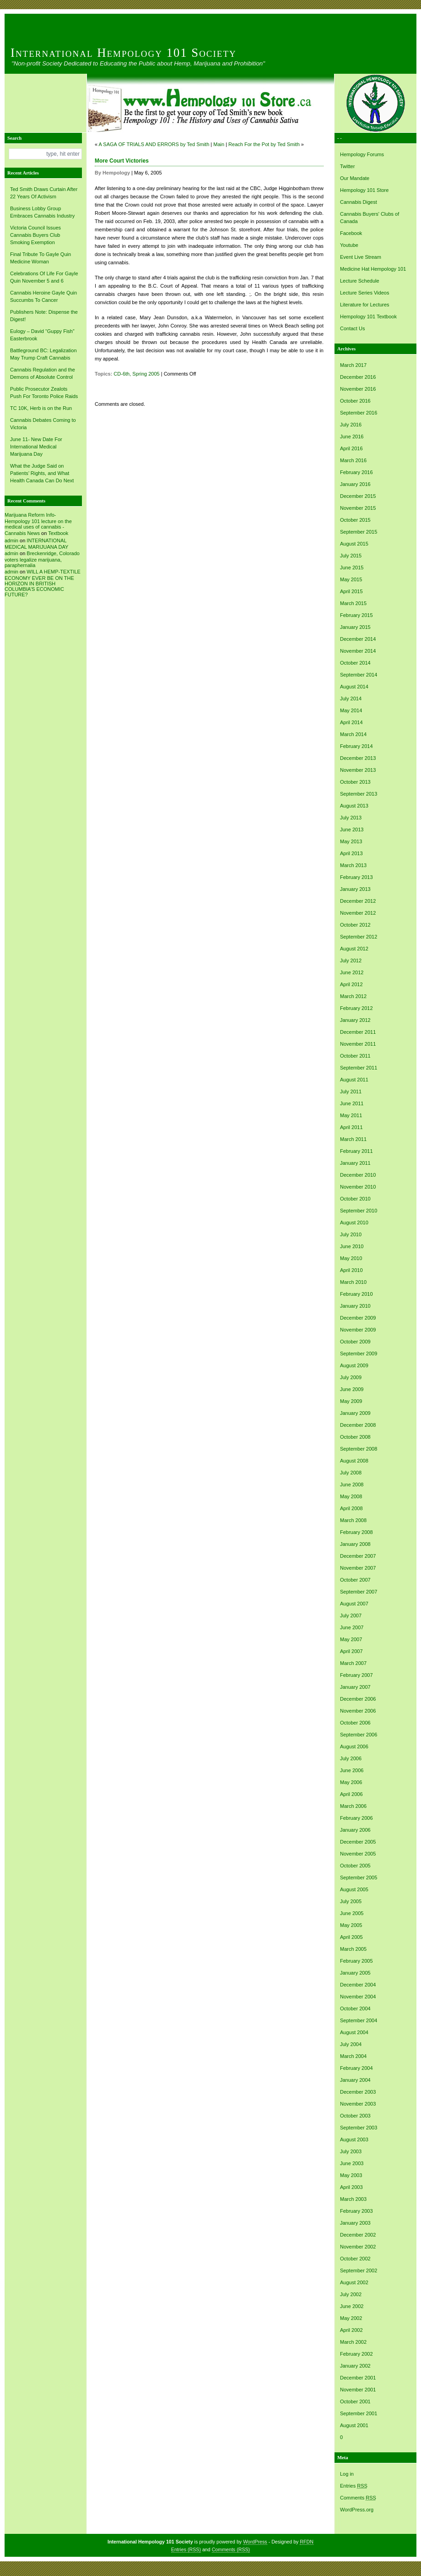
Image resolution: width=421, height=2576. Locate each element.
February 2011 (356, 1151)
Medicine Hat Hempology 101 (373, 269)
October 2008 (355, 1437)
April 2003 (351, 2187)
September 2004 (358, 2020)
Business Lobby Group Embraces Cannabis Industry (42, 212)
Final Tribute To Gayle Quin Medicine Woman (40, 257)
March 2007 (353, 1663)
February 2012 (356, 1008)
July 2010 (351, 1234)
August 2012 (354, 948)
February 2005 (356, 1961)
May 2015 (351, 579)
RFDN (306, 2541)
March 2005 (353, 1949)
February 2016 (356, 472)
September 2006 (358, 1734)
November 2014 (358, 651)
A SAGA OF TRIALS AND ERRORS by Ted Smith (154, 144)
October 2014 (355, 663)
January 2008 (355, 1544)
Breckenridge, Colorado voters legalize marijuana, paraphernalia (42, 559)
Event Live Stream (360, 257)
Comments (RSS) (231, 2549)
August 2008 (354, 1460)
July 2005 (351, 1901)
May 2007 (351, 1639)
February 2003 (356, 2211)
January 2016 (355, 484)
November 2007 (358, 1568)
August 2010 (354, 1222)
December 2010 (358, 1175)
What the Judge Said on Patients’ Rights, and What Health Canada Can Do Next (42, 473)
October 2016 (355, 401)
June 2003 (351, 2163)
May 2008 (351, 1496)
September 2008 (358, 1449)
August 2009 (354, 1365)
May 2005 (351, 1925)
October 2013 (355, 782)
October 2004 (355, 2008)
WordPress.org (356, 2509)
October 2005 (355, 1865)
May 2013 (351, 841)
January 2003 (355, 2223)
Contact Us (352, 328)
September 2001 (358, 2413)
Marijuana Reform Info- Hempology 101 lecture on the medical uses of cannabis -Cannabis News (38, 524)
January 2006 (355, 1830)
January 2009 (355, 1413)
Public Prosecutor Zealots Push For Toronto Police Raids (44, 392)
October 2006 (355, 1722)
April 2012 (351, 984)
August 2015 (354, 543)
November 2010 (358, 1187)
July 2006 (351, 1758)
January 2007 (355, 1687)
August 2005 (354, 1889)
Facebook (351, 233)
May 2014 (351, 710)
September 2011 (358, 1067)
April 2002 (351, 2330)
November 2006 (358, 1711)
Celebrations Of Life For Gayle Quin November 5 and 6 (44, 277)
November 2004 (358, 1996)
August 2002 (354, 2282)
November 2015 (358, 508)
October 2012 (355, 925)
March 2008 (353, 1520)
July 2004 (351, 2044)
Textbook (58, 533)
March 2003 (353, 2199)
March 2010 (353, 1282)
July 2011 (351, 1091)
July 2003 (351, 2151)
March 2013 (353, 865)
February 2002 (356, 2354)
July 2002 (351, 2294)
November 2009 (358, 1329)
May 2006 (351, 1782)
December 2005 (358, 1842)
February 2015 (356, 615)
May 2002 (351, 2318)
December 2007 (358, 1556)
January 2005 (355, 1973)
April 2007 (351, 1651)
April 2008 (351, 1508)
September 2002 (358, 2270)
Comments (358, 2497)
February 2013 (356, 877)
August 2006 (354, 1746)
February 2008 (356, 1532)
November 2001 (358, 2389)
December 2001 (358, 2377)
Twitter (347, 166)
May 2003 (351, 2175)
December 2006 (358, 1699)
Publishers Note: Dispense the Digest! (44, 315)
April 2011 (351, 1127)
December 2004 (358, 1984)
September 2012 (358, 936)
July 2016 (351, 424)
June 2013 (351, 829)
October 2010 (355, 1198)
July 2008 (351, 1472)
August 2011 (354, 1079)
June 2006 (351, 1770)
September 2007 (358, 1591)
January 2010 (355, 1306)
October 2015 (355, 520)
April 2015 (351, 591)
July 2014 (351, 698)
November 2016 (358, 389)
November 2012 (358, 913)
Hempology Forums (362, 154)
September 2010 (358, 1210)
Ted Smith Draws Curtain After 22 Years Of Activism (43, 192)
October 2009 (355, 1341)
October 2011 (355, 1056)
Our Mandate (354, 178)
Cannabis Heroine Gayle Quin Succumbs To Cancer (43, 296)
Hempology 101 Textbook (368, 316)
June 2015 (351, 567)
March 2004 (353, 2056)
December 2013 (358, 758)
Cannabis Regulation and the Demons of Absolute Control (42, 373)
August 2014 (354, 686)
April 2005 (351, 1937)
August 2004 (354, 2032)
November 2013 (358, 770)
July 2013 (351, 817)
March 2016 (353, 460)
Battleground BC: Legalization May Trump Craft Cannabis (43, 354)
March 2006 (353, 1806)
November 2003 (358, 2104)
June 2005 (351, 1913)
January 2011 (355, 1163)
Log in (347, 2474)
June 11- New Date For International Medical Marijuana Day (36, 447)
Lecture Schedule (359, 281)
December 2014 (358, 639)
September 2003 (358, 2127)
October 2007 (355, 1580)
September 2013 (358, 794)
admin (11, 540)
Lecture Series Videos (364, 292)
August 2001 (354, 2425)
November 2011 (358, 1044)
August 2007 (354, 1603)
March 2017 (353, 365)
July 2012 (351, 960)
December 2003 (358, 2092)
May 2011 (351, 1115)
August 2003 (354, 2139)
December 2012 (358, 901)
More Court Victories (122, 161)
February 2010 (356, 1294)
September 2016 (358, 412)
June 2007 (351, 1627)
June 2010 (351, 1246)
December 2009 (358, 1318)
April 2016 (351, 448)
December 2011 (358, 1032)
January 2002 (355, 2366)
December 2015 (358, 496)
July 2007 (351, 1615)
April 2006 (351, 1794)
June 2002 (351, 2306)
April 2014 (351, 722)
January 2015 (355, 627)
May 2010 (351, 1258)
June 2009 (351, 1389)
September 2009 (358, 1353)
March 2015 (353, 603)
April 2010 (351, 1270)
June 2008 (351, 1484)
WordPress (255, 2541)
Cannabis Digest (358, 202)
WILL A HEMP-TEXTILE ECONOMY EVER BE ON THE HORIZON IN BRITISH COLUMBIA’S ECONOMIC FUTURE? (43, 583)
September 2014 (358, 674)
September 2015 (358, 532)
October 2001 (355, 2401)
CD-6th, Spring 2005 (136, 374)
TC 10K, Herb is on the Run (41, 408)
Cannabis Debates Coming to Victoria (43, 423)
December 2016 (358, 377)
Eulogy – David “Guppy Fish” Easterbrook (42, 334)
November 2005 (358, 1853)
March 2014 (353, 734)
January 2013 (355, 889)
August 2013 (354, 805)
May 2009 (351, 1401)
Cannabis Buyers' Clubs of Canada (369, 217)
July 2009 (351, 1377)
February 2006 (356, 1818)
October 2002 (355, 2258)
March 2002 (353, 2342)
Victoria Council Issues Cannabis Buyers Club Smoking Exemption (35, 235)
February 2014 (356, 746)
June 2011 (351, 1103)
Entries (353, 2486)
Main (218, 144)
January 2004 (355, 2080)
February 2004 (356, 2068)
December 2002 (358, 2235)
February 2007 (356, 1675)
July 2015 (351, 555)
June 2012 (351, 972)
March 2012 (353, 996)
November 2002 (358, 2246)
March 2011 (353, 1139)
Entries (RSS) (186, 2549)
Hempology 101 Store (364, 190)
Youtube (349, 245)
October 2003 (355, 2115)
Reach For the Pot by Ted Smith (264, 144)
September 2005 (358, 1877)
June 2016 (351, 436)
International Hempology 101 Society (124, 53)
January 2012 (355, 1020)
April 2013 (351, 853)
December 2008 (358, 1425)
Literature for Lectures (364, 304)
